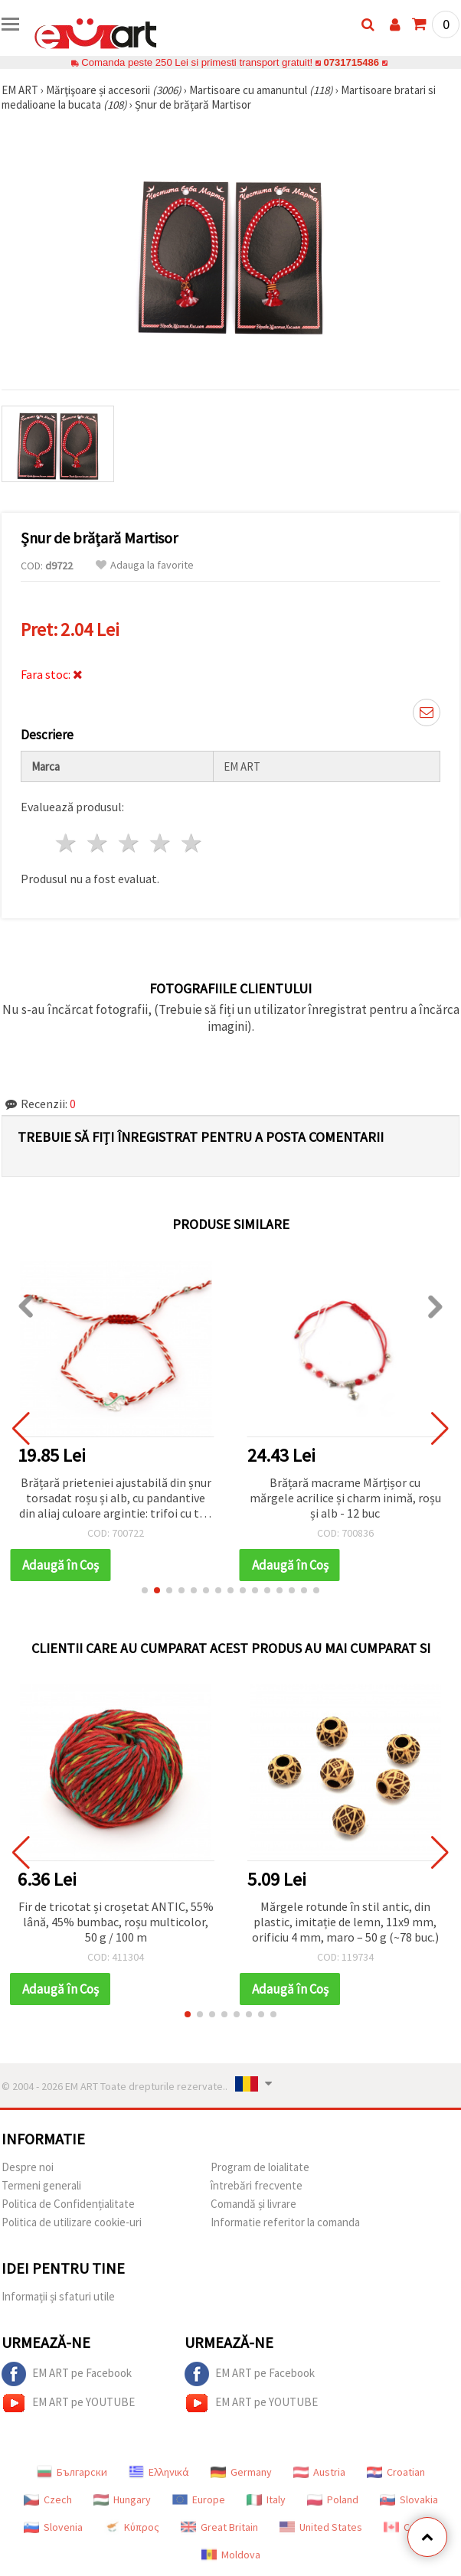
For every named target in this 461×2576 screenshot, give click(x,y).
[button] (145, 1590)
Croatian (396, 2472)
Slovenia (53, 2527)
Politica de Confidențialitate (68, 2203)
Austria (319, 2472)
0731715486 (351, 62)
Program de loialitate (260, 2167)
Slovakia (409, 2499)
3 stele (129, 843)
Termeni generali (41, 2185)
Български (72, 2472)
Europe (198, 2499)
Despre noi (28, 2167)
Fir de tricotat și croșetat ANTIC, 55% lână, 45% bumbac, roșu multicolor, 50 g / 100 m (116, 1922)
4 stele (160, 843)
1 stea (67, 843)
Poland (332, 2499)
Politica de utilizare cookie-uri (72, 2222)
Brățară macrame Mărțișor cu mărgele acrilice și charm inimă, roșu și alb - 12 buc (345, 1498)
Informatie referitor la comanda (285, 2222)
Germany (241, 2472)
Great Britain (219, 2527)
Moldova (230, 2554)
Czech (48, 2499)
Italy (266, 2499)
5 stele (192, 843)
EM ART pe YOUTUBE (68, 2403)
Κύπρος (131, 2527)
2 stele (98, 843)
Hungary (122, 2499)
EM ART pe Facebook (67, 2374)
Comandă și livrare (253, 2203)
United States (321, 2527)
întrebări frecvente (256, 2185)
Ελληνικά (159, 2472)
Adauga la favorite (145, 565)
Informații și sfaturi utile (58, 2296)
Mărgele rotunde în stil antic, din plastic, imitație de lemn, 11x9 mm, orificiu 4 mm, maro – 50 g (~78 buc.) (345, 1922)
